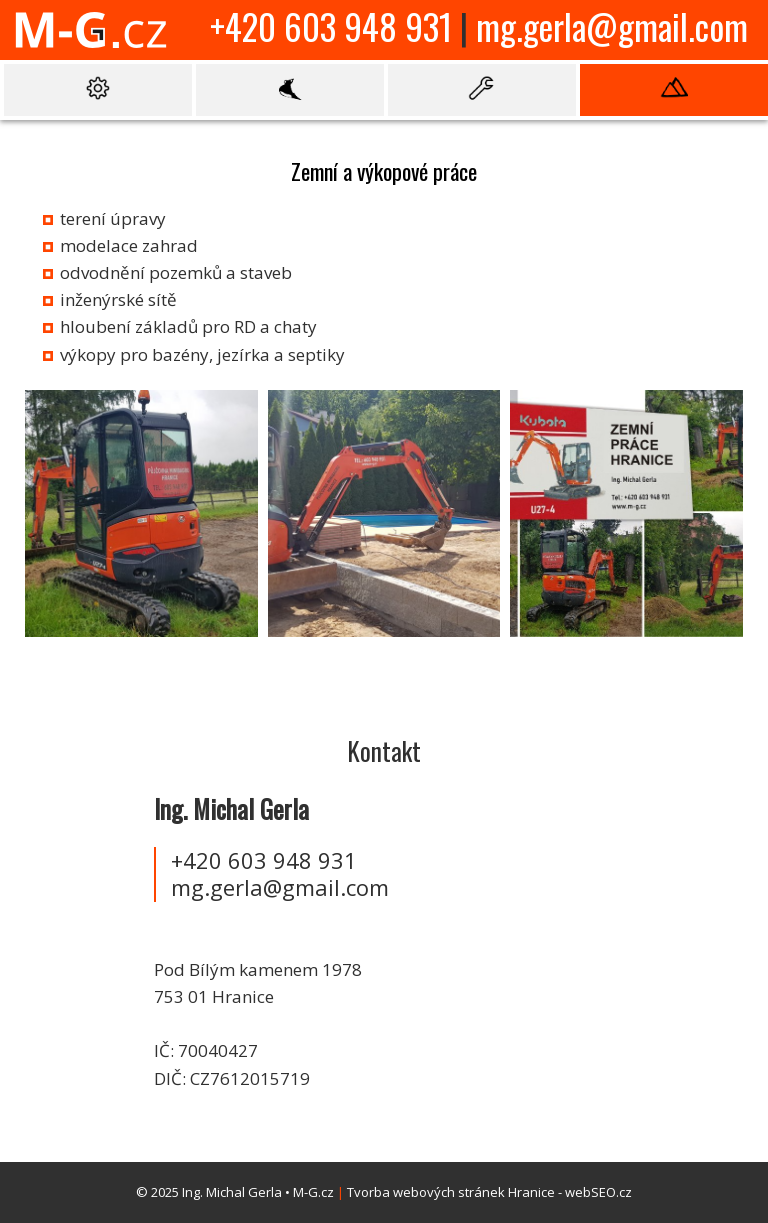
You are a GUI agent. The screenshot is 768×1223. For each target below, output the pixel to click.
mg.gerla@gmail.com (612, 26)
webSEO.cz (598, 1192)
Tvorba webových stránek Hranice (451, 1192)
